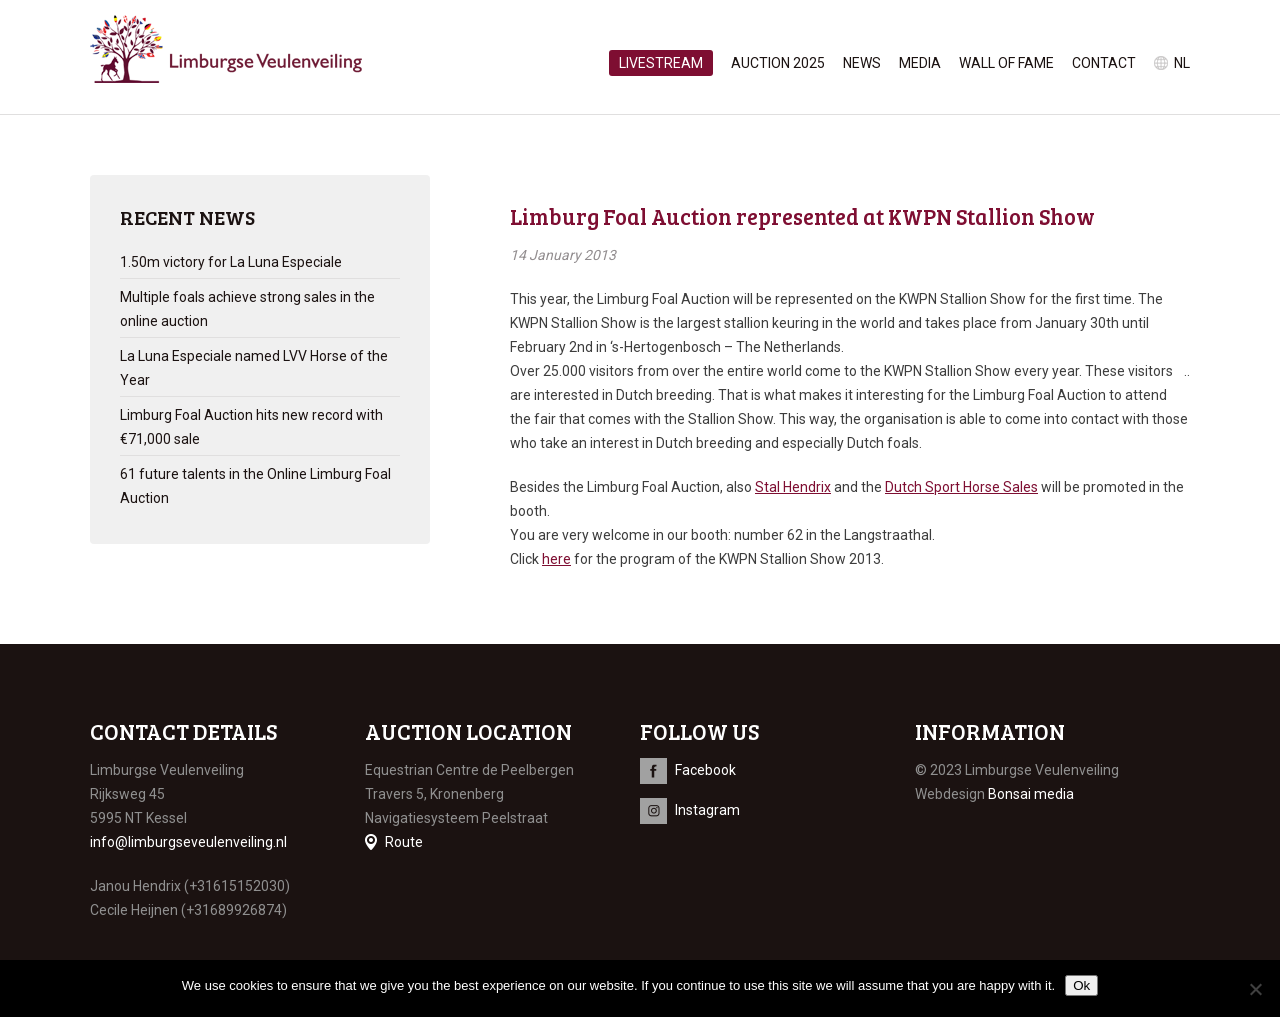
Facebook (705, 770)
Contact (1104, 63)
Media (920, 63)
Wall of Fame (1006, 63)
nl (1182, 63)
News (862, 63)
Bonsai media (1031, 794)
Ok (1081, 985)
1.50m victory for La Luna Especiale (231, 262)
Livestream (661, 63)
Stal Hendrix (793, 487)
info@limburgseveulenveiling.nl (188, 842)
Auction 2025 (778, 63)
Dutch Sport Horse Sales (961, 487)
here (556, 559)
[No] (1255, 989)
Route (404, 842)
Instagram (707, 810)
